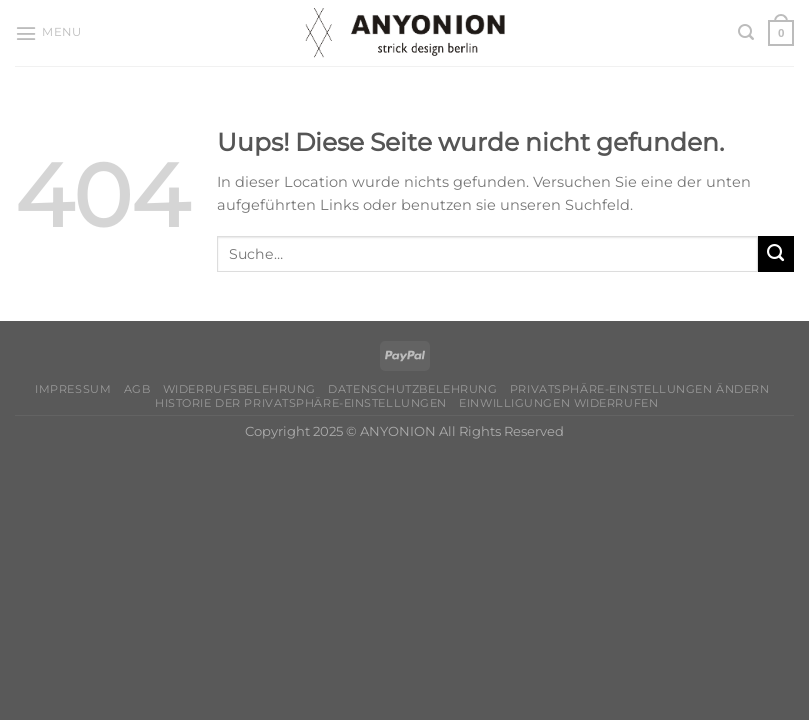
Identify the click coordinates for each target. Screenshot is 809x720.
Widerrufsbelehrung (239, 389)
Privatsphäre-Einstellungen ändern (639, 389)
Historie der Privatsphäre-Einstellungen (301, 403)
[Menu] (48, 33)
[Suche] (746, 32)
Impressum (73, 389)
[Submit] (776, 254)
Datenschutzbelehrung (412, 389)
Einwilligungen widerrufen (558, 403)
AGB (137, 389)
